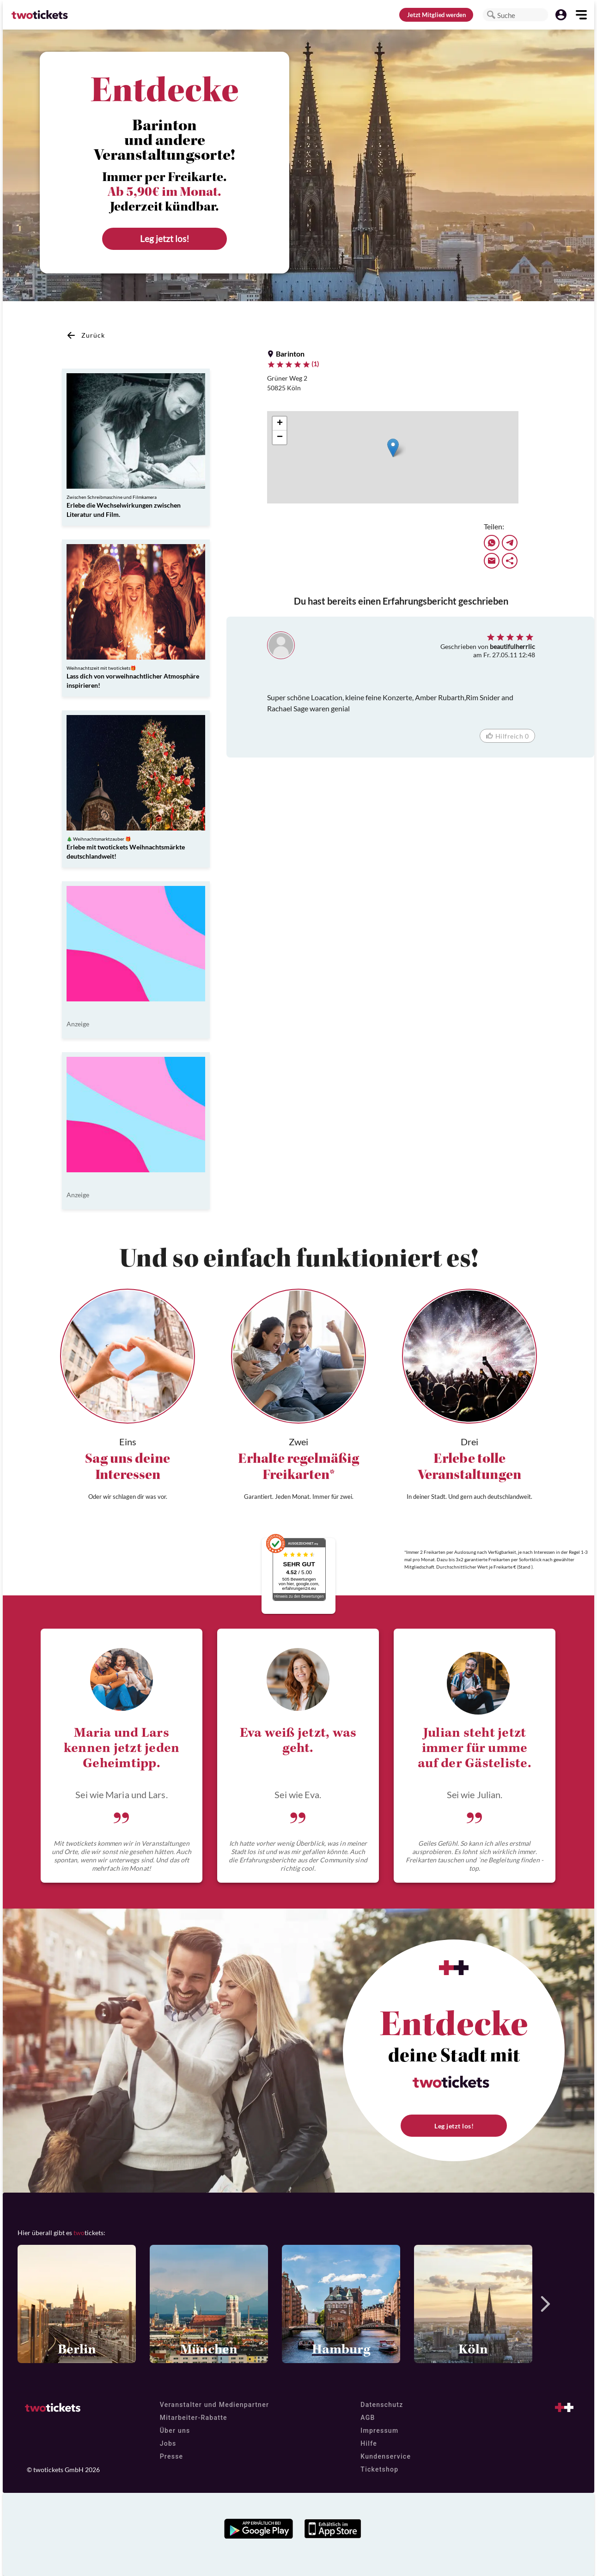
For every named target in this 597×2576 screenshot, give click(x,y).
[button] (491, 15)
